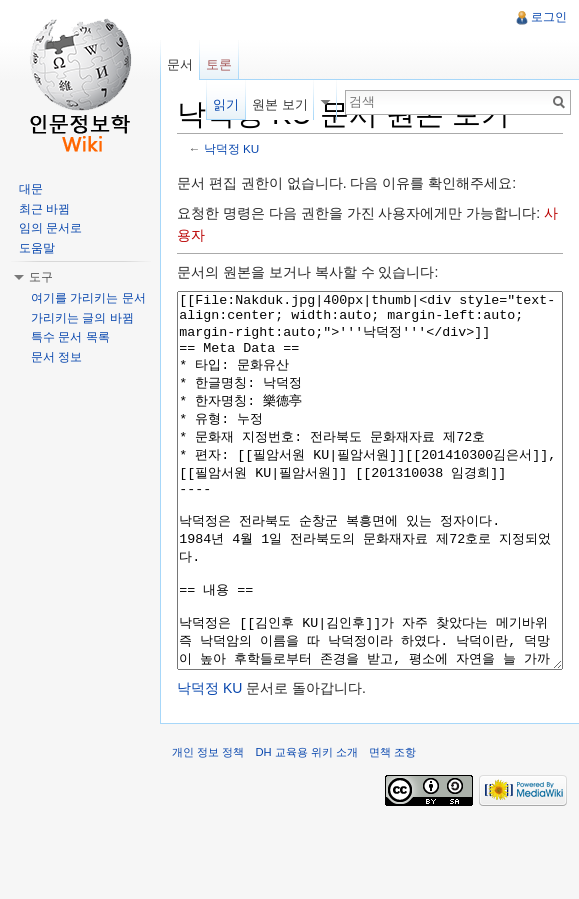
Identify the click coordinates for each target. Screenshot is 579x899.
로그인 (549, 17)
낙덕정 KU (232, 148)
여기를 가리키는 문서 (88, 298)
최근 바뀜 (44, 209)
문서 (180, 64)
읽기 (226, 104)
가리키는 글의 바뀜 (82, 318)
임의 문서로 (50, 228)
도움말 (37, 248)
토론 (219, 64)
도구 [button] (41, 277)
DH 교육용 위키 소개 (306, 827)
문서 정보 (56, 357)
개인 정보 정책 (208, 827)
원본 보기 (280, 104)
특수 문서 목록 (70, 337)
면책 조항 (392, 827)
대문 (31, 189)
